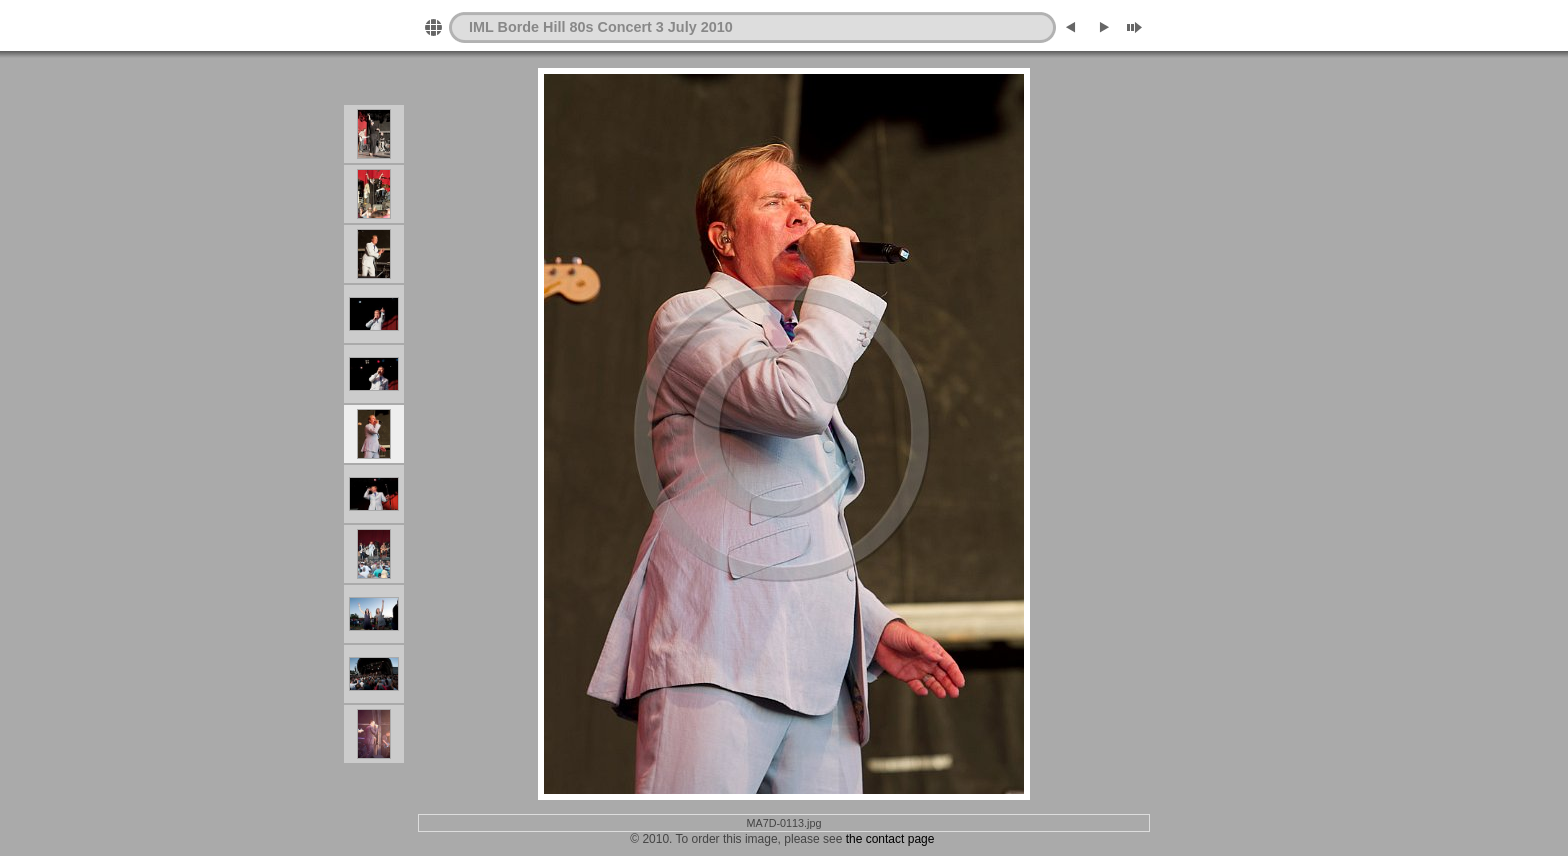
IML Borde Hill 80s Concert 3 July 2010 (601, 27)
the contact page (890, 839)
